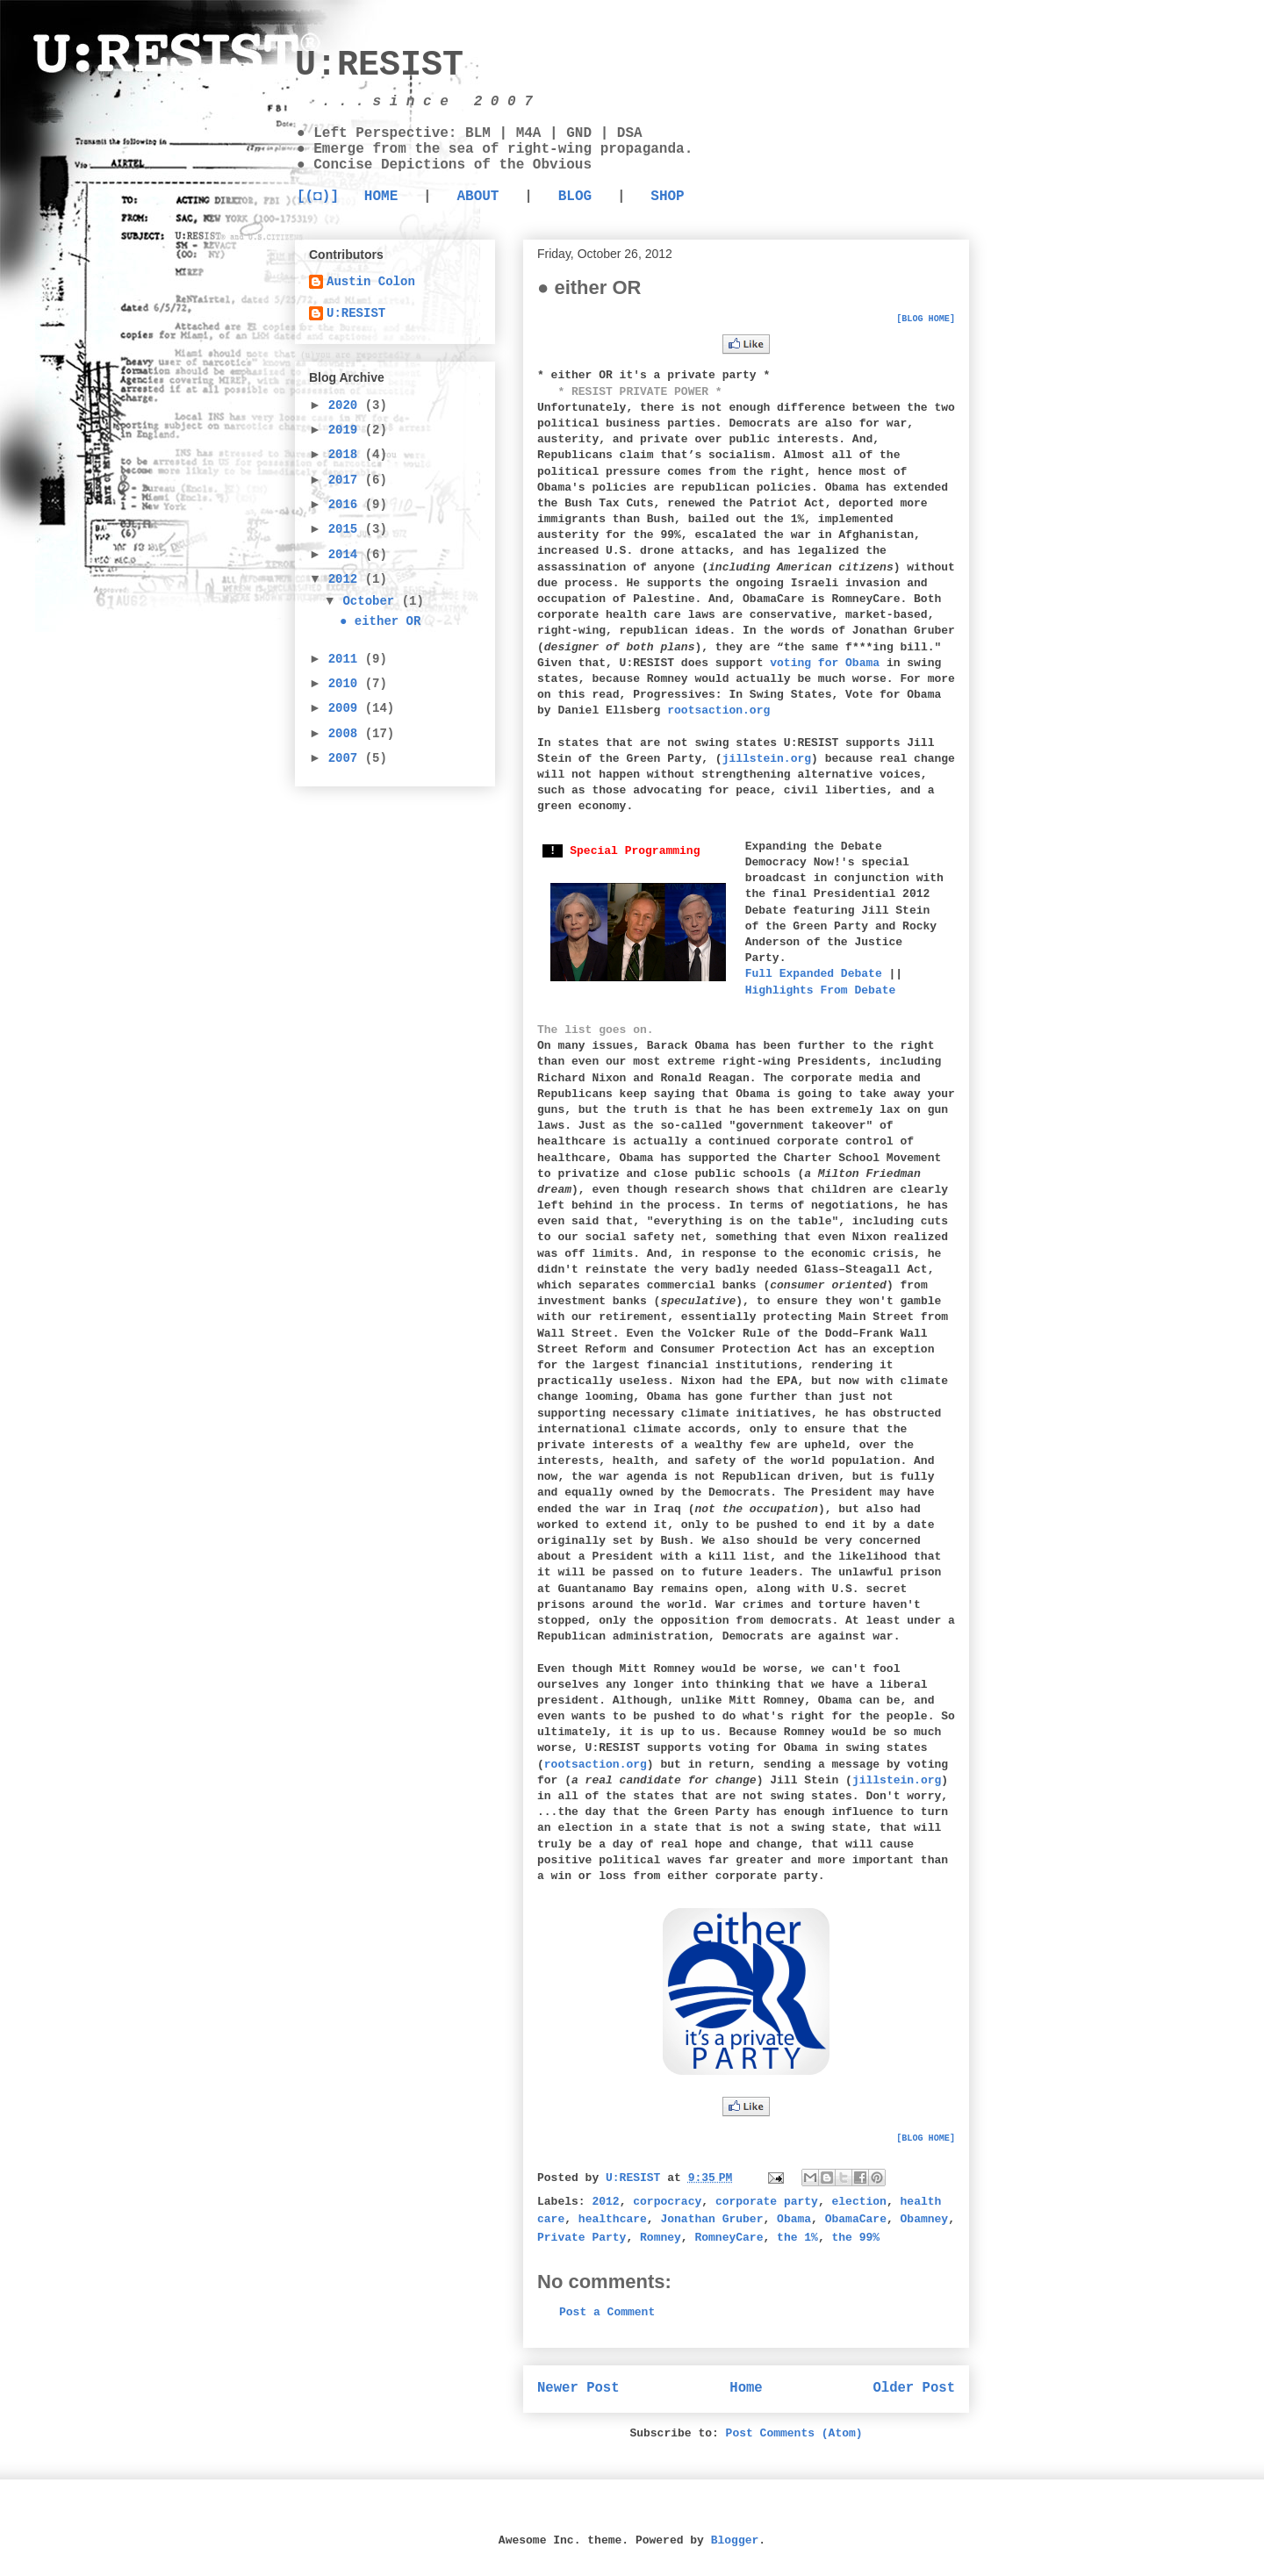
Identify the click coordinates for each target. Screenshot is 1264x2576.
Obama (794, 2219)
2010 (346, 684)
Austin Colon (371, 282)
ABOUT (477, 197)
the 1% (797, 2237)
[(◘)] (318, 197)
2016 (346, 505)
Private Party (581, 2237)
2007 (346, 758)
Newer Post (578, 2388)
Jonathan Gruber (711, 2219)
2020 (346, 405)
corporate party (766, 2201)
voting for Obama (825, 663)
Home (745, 2388)
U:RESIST (379, 65)
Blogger (735, 2540)
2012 (605, 2201)
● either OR (380, 621)
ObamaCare (856, 2219)
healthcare (612, 2219)
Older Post (914, 2388)
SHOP (667, 197)
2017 (346, 480)
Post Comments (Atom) (794, 2433)
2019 (346, 430)
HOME (381, 197)
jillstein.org (766, 758)
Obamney (925, 2219)
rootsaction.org (718, 710)
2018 (346, 455)
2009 (346, 708)
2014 (346, 555)
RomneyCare (728, 2237)
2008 (346, 734)
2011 (346, 659)
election (859, 2201)
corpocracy (667, 2201)
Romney (660, 2237)
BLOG (575, 197)
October (371, 601)
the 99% (856, 2237)
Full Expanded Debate (813, 973)
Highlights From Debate (820, 990)
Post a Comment (607, 2312)
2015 (346, 529)
